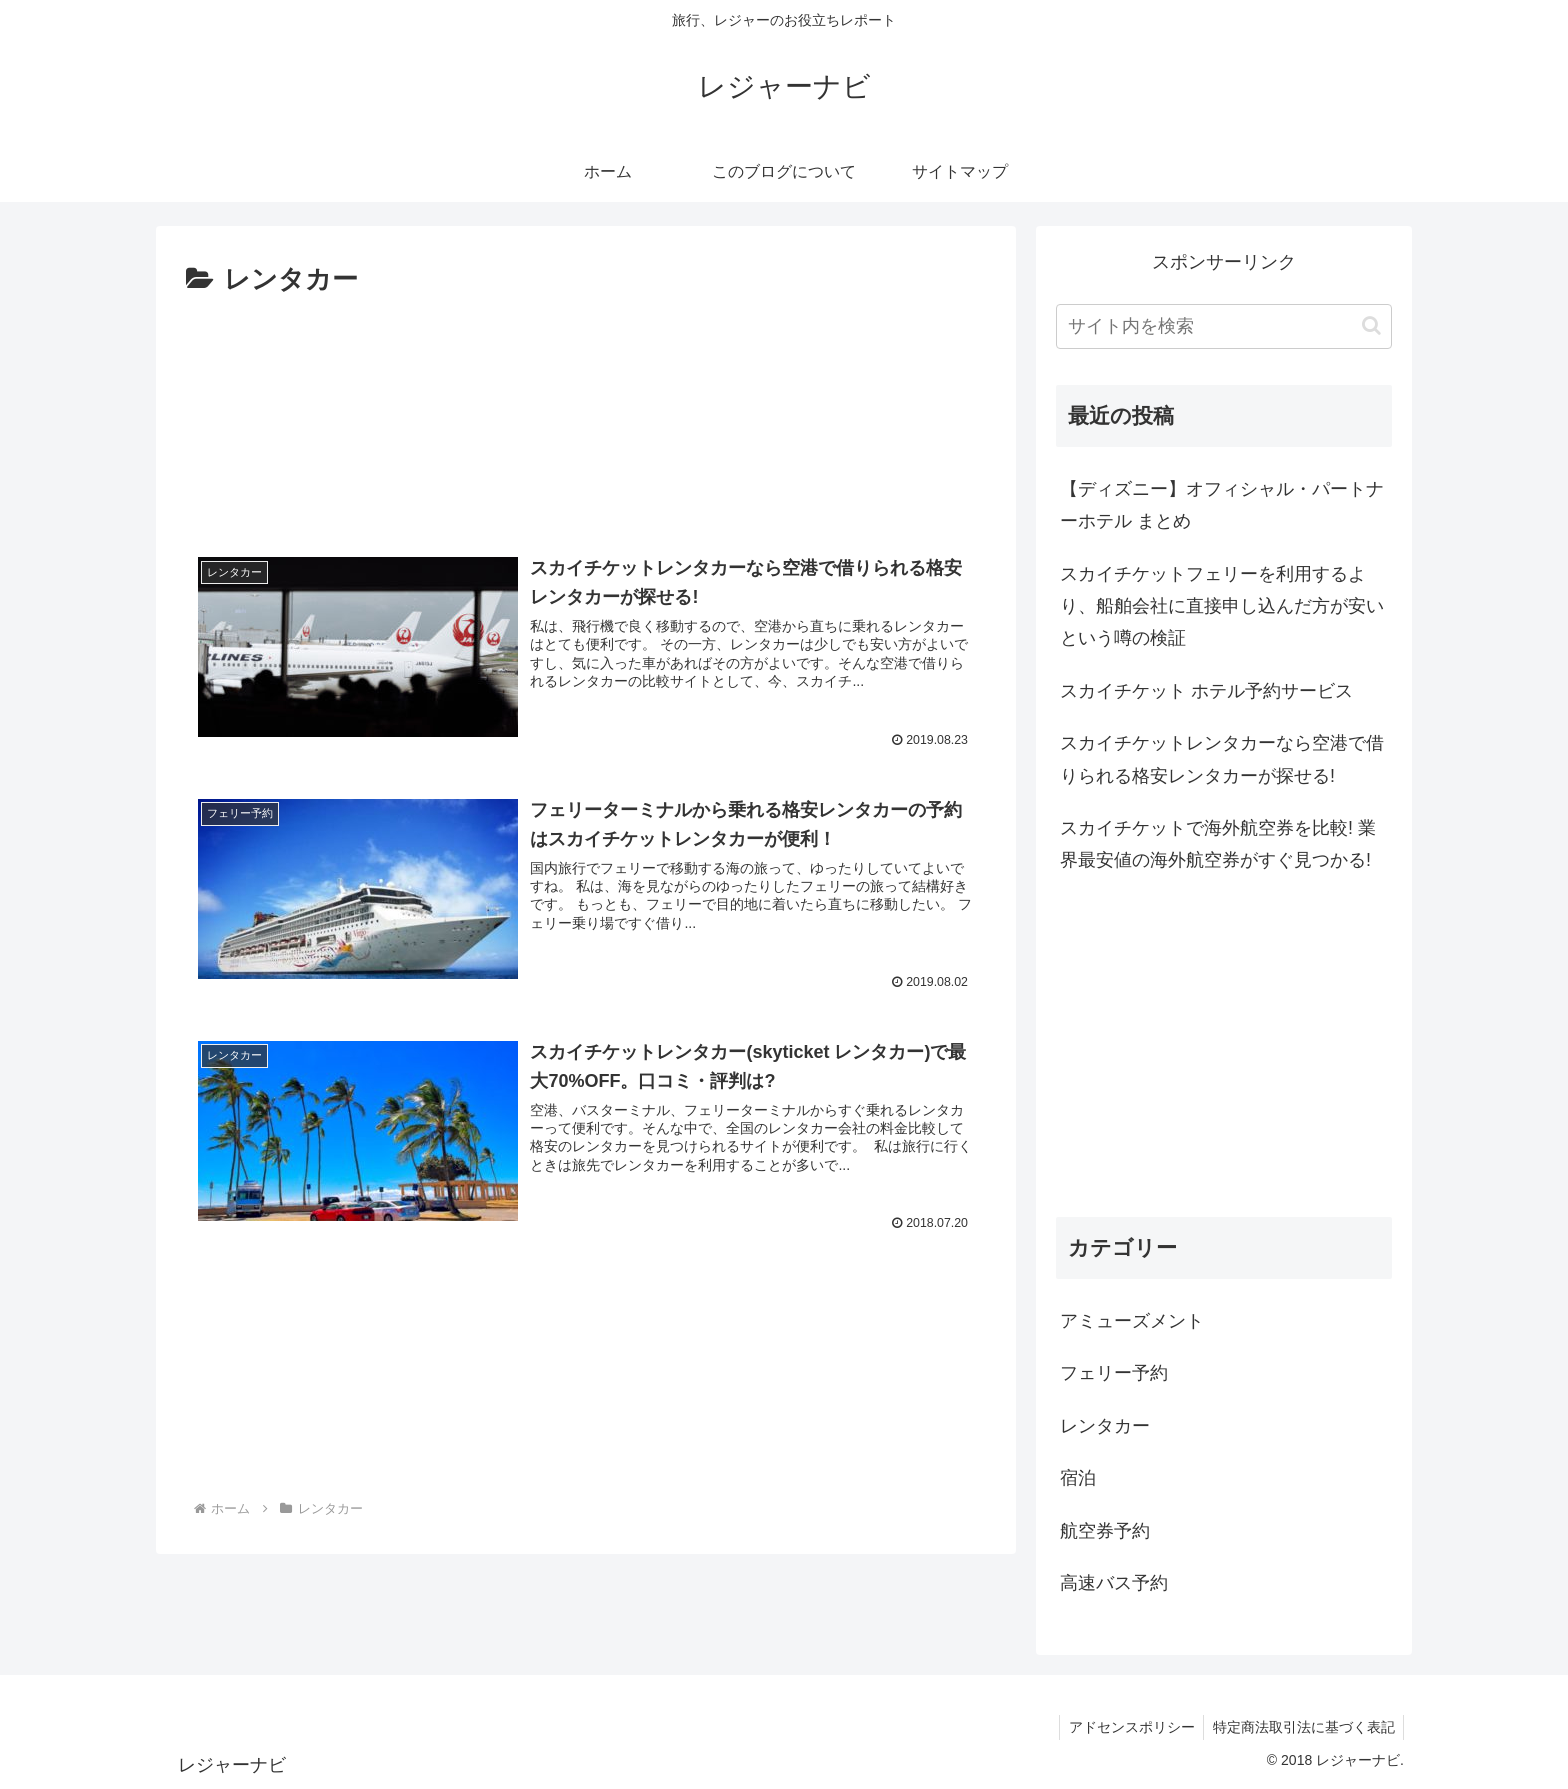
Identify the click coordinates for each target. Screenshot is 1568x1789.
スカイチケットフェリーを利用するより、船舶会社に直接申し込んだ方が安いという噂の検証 (1222, 606)
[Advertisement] (586, 415)
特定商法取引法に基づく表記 (1302, 1727)
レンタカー (1105, 1426)
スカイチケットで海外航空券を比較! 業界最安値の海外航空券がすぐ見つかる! (1218, 844)
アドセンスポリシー (1127, 1727)
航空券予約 (1105, 1531)
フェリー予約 (1114, 1373)
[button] (1371, 325)
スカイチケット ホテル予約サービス (1206, 691)
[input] (1224, 326)
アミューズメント (1132, 1321)
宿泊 (1078, 1478)
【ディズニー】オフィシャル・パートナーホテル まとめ (1222, 505)
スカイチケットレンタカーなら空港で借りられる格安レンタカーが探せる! (1222, 759)
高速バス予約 (1114, 1583)
